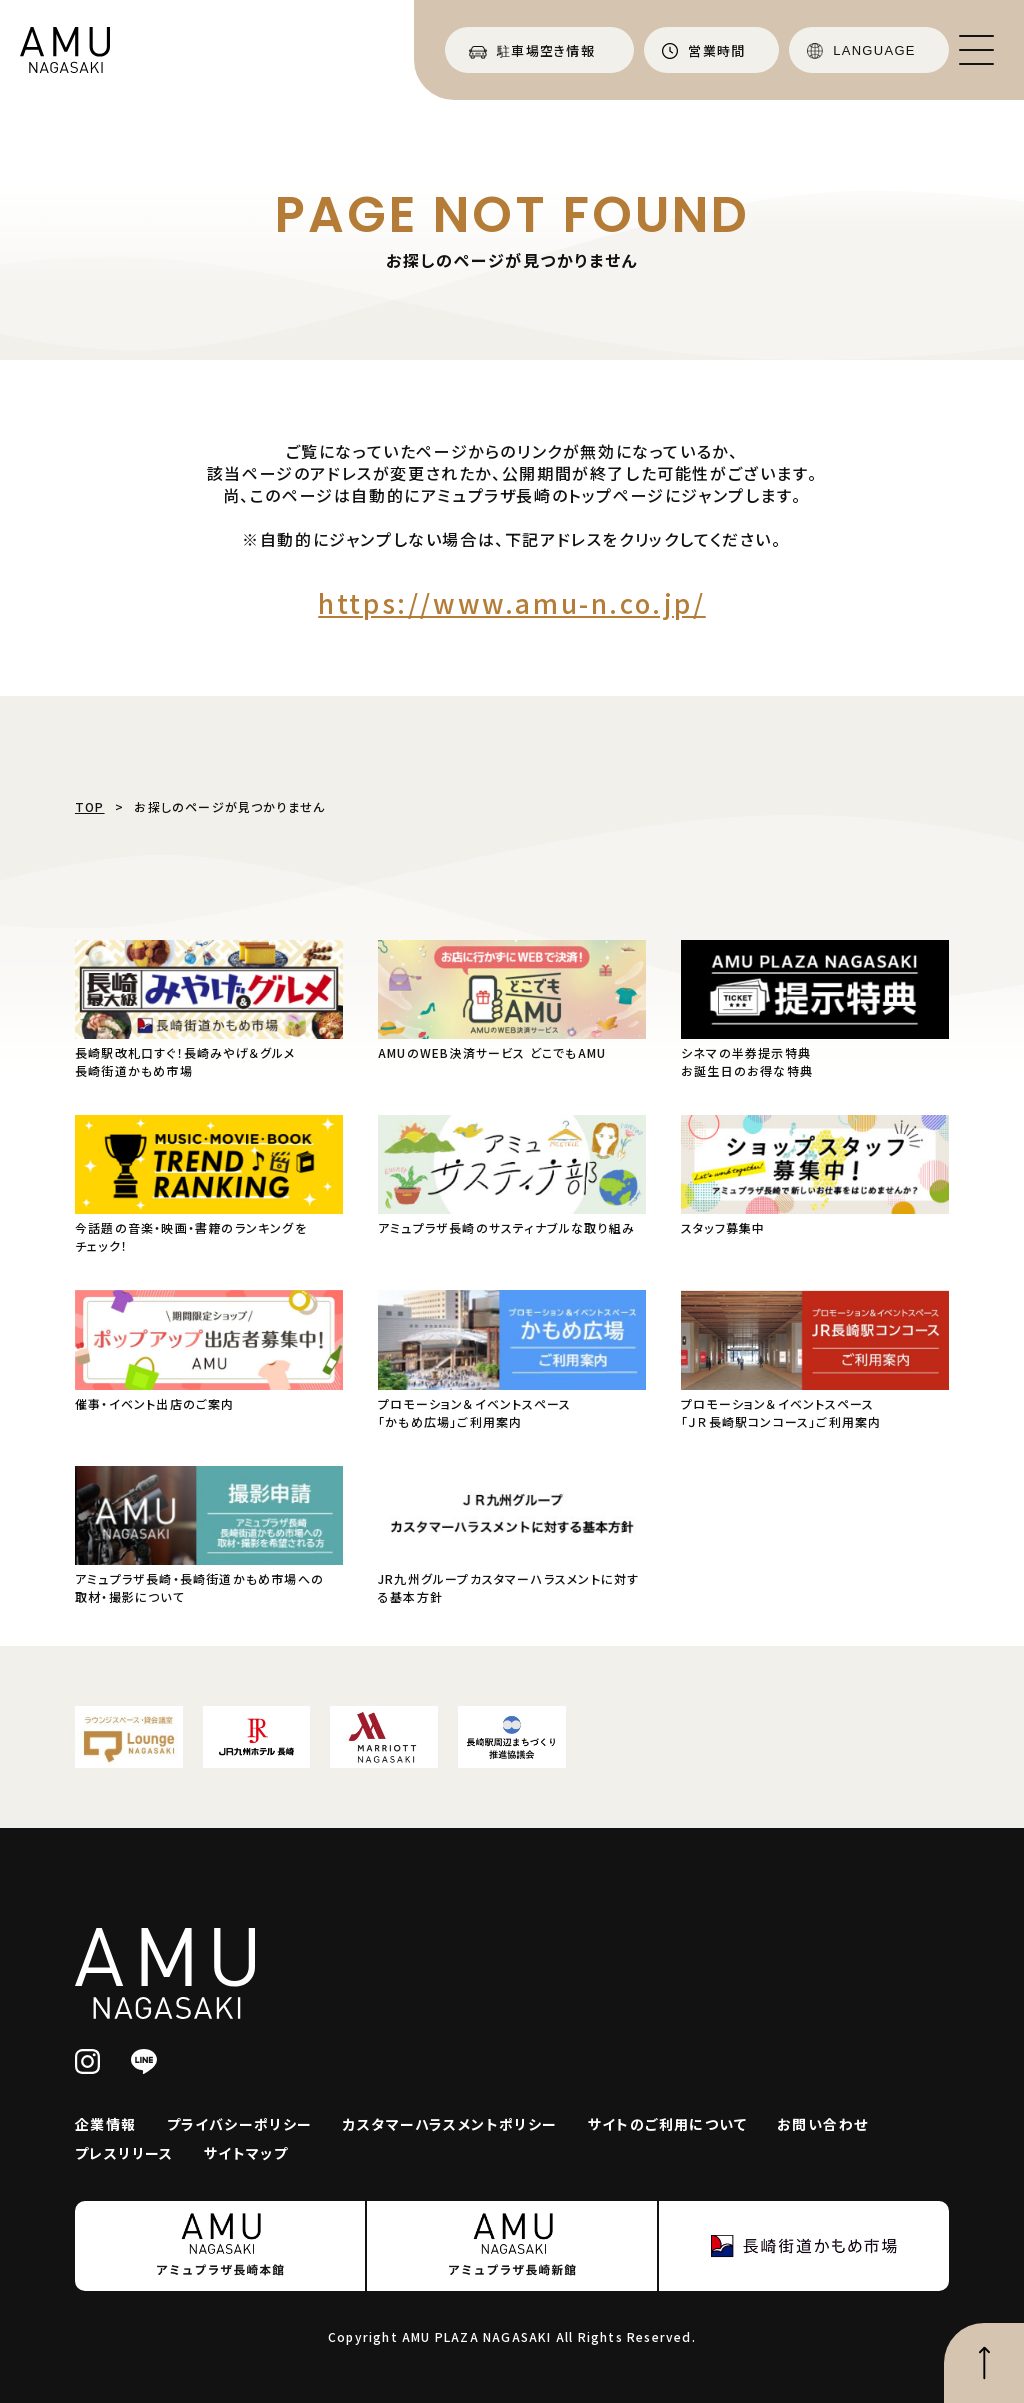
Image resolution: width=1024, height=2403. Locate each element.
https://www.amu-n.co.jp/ (511, 602)
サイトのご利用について (667, 2124)
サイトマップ (246, 2153)
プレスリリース (124, 2153)
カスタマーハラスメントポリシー (450, 2124)
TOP (90, 806)
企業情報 (106, 2124)
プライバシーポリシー (240, 2124)
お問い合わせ (822, 2124)
